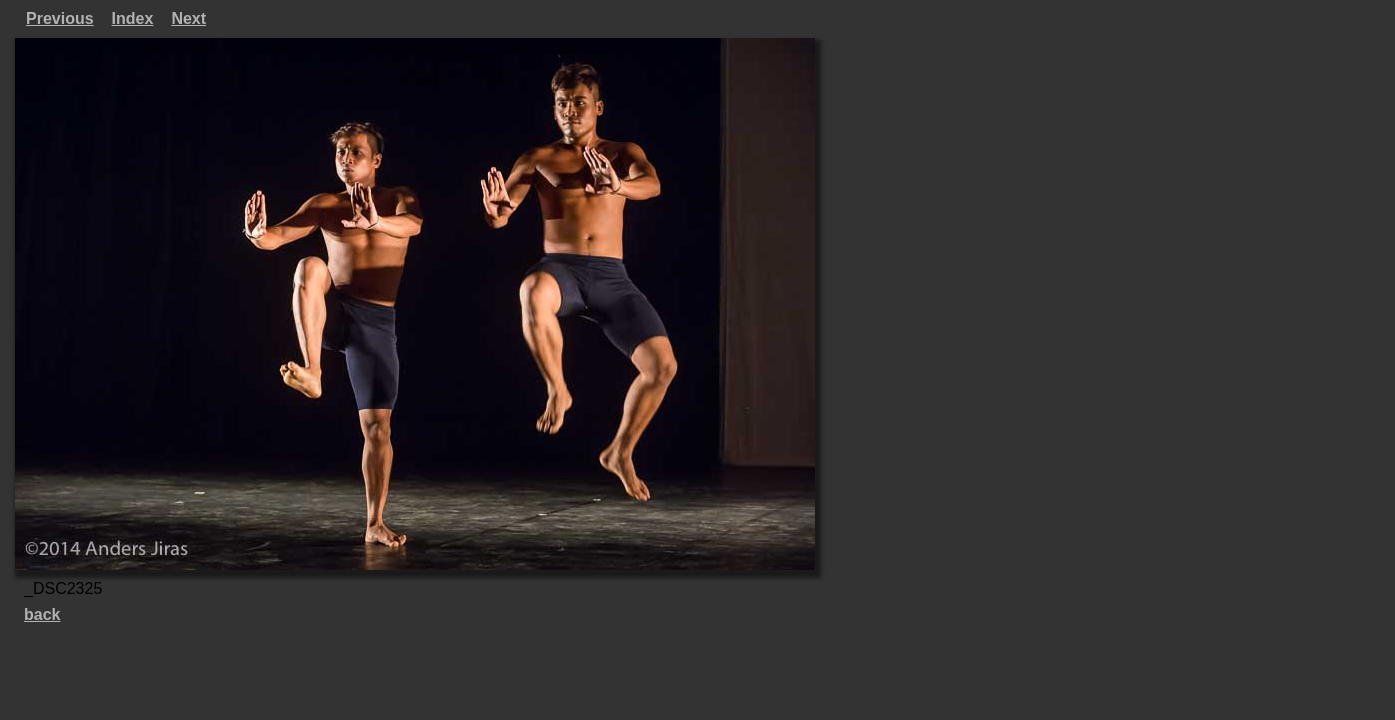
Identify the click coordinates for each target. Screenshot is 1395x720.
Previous (60, 18)
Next (188, 18)
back (42, 614)
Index (133, 18)
